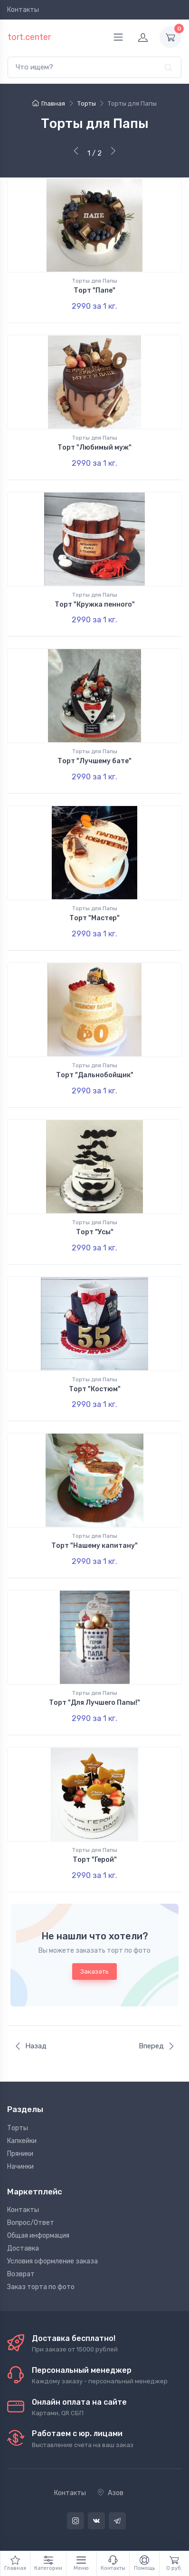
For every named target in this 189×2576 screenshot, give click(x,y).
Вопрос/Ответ (30, 2223)
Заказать (94, 1971)
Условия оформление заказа (52, 2261)
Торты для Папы (94, 280)
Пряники (20, 2154)
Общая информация (38, 2236)
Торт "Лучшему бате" (94, 761)
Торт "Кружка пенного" (95, 604)
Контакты (23, 10)
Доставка (23, 2248)
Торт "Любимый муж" (94, 447)
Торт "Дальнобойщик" (94, 1075)
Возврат (21, 2274)
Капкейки (22, 2141)
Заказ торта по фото (41, 2287)
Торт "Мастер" (94, 918)
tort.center (29, 37)
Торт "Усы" (94, 1232)
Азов (110, 2493)
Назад (30, 2046)
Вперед (157, 2046)
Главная (48, 103)
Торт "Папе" (94, 290)
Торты (17, 2128)
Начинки (20, 2167)
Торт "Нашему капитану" (94, 1546)
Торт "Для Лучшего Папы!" (94, 1703)
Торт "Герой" (95, 1860)
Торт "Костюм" (95, 1389)
